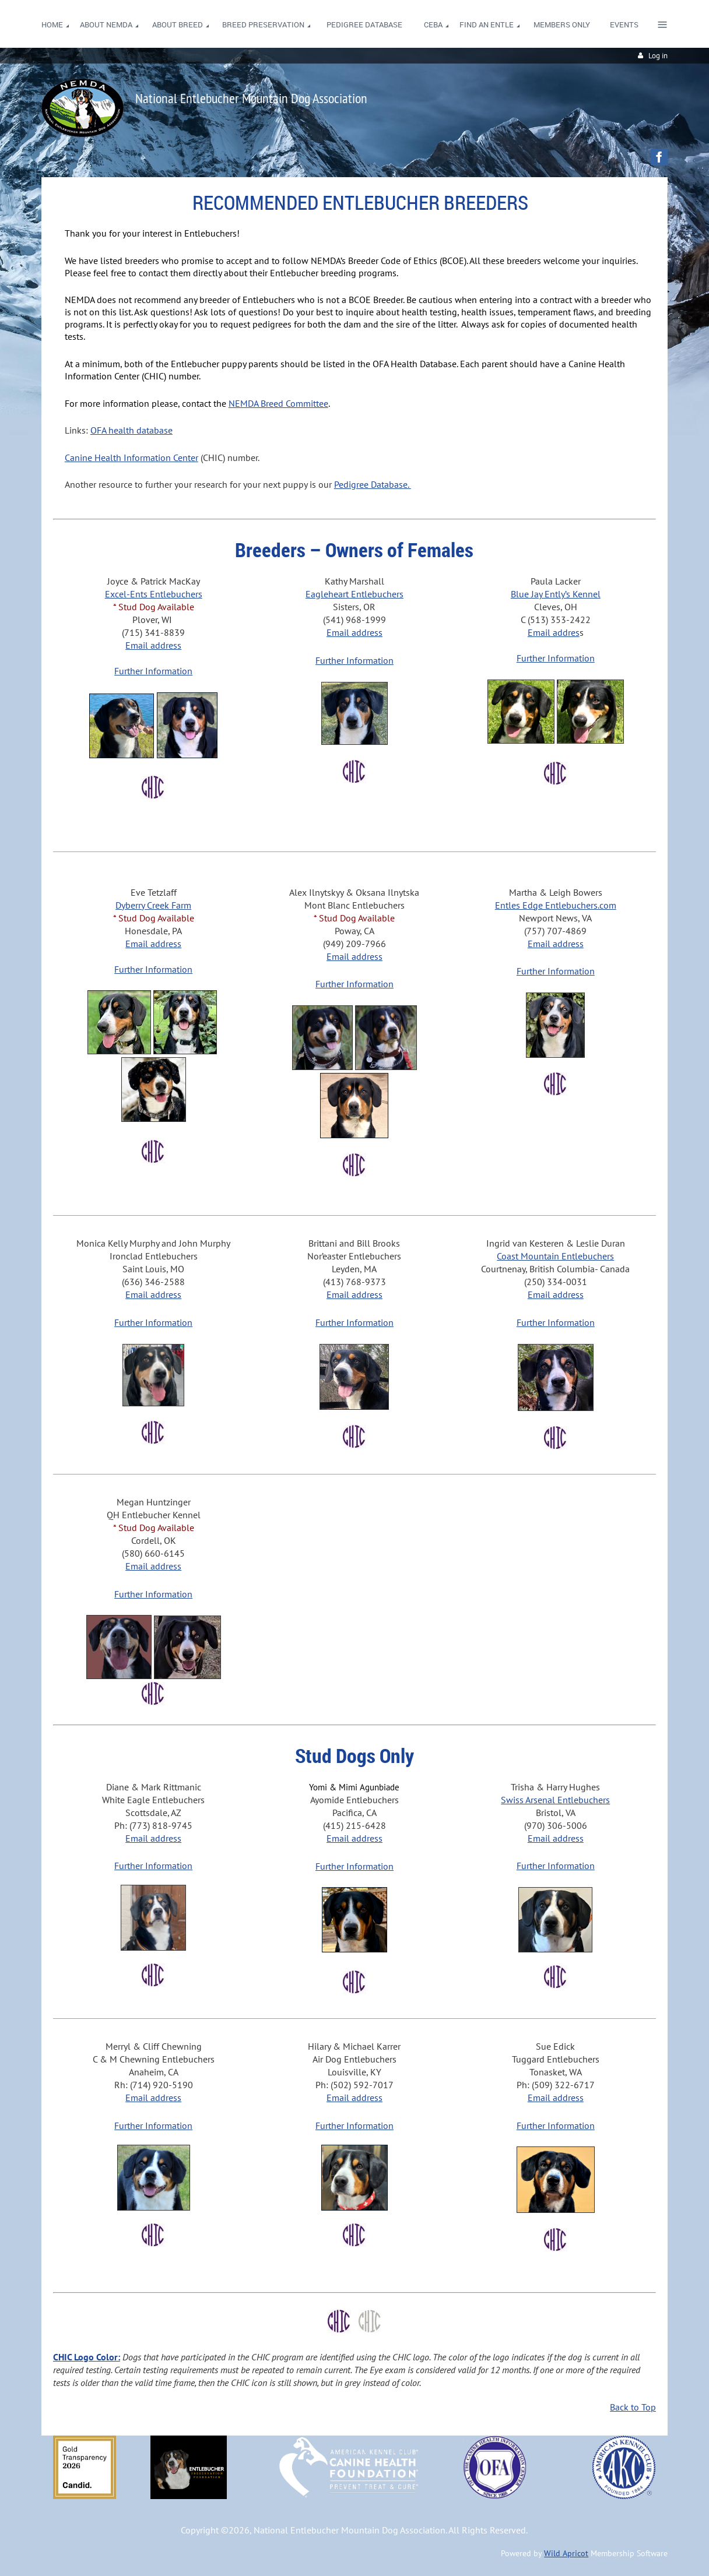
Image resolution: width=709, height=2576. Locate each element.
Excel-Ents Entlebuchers (153, 594)
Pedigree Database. (372, 484)
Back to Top (633, 2407)
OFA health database (131, 430)
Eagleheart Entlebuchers (354, 594)
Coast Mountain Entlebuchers (555, 1256)
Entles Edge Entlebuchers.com (555, 905)
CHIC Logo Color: (86, 2357)
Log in (658, 56)
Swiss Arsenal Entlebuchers (555, 1800)
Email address (153, 645)
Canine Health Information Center (131, 457)
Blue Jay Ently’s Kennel (556, 594)
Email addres (554, 632)
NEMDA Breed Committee (278, 403)
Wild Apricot (566, 2553)
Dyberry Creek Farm (153, 905)
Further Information (153, 671)
